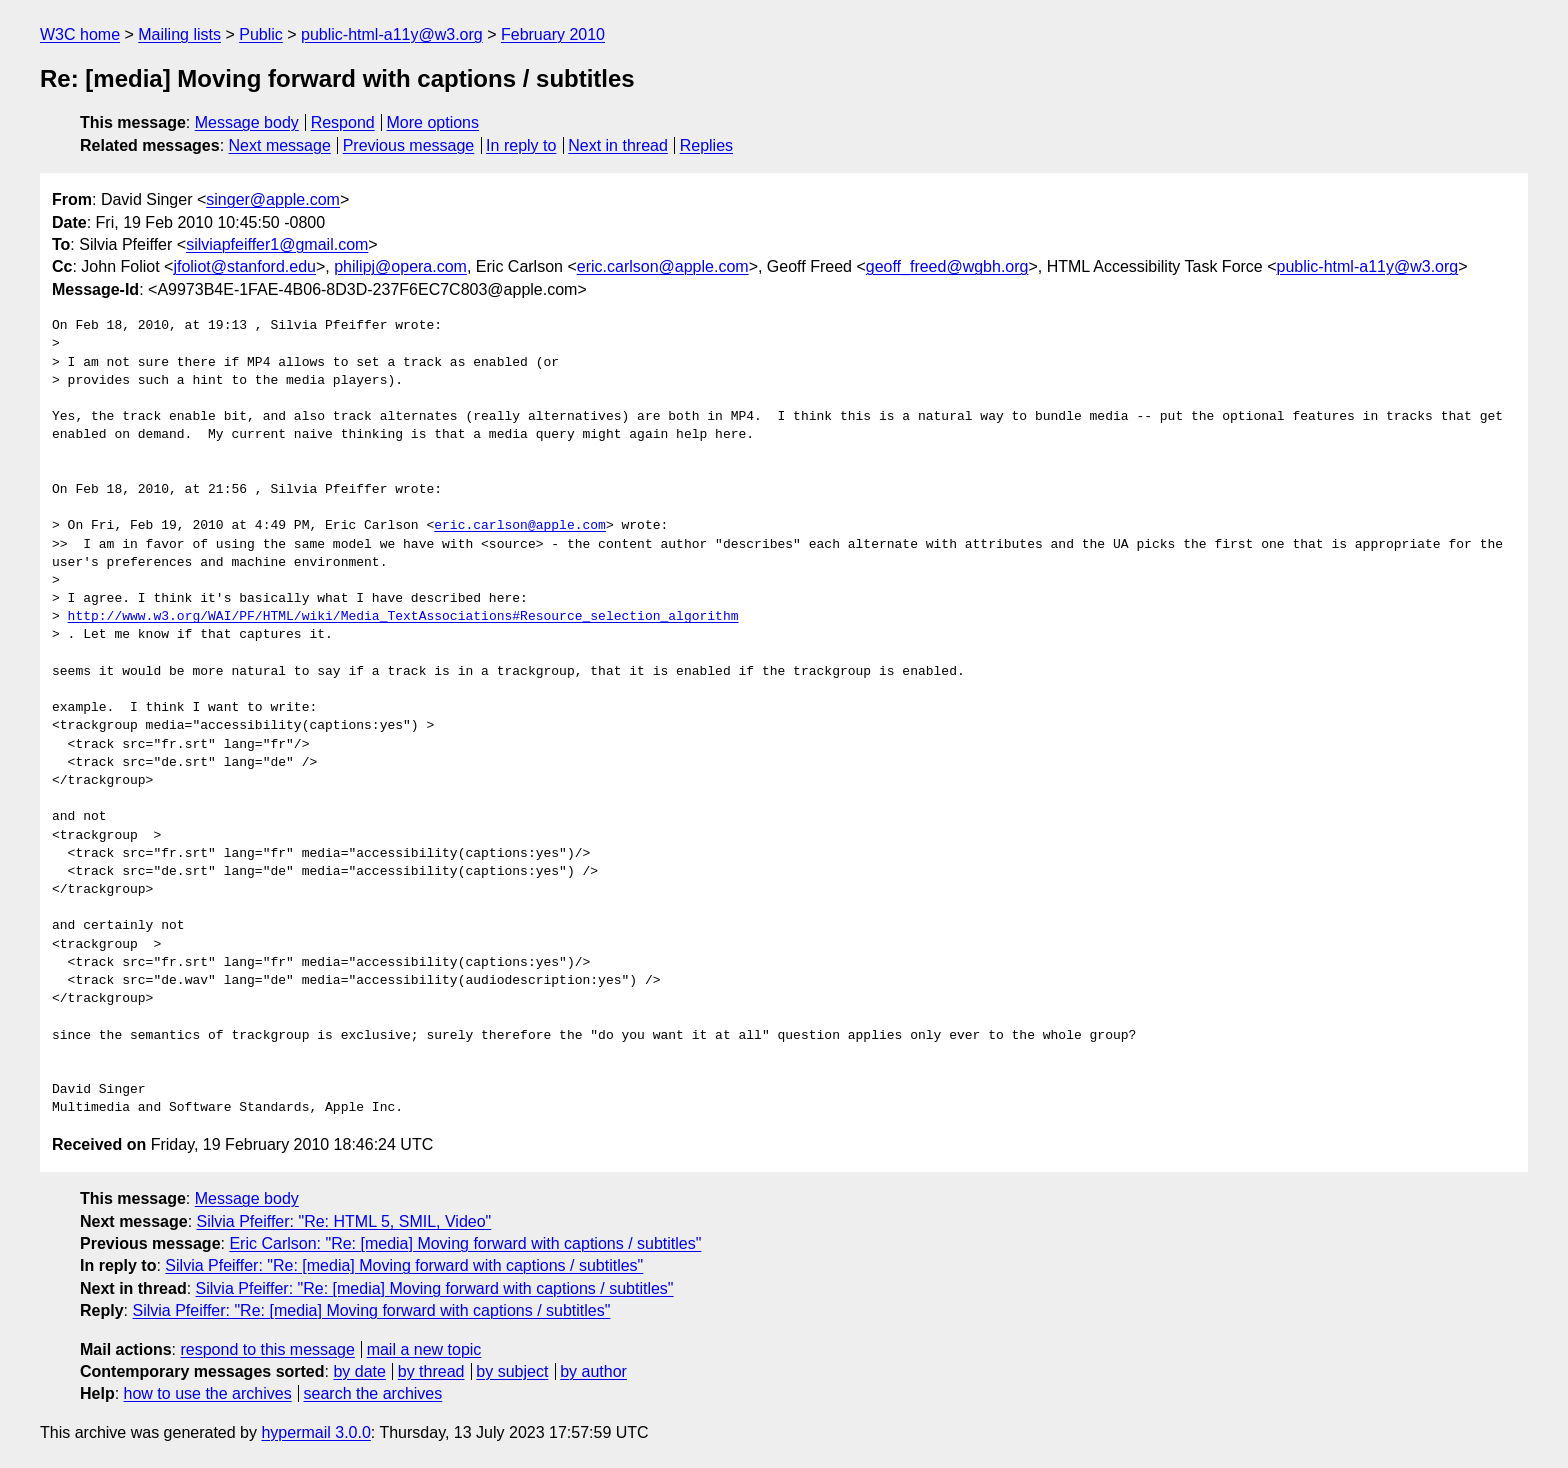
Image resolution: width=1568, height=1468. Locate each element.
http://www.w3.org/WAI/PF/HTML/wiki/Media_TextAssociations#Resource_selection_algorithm (403, 617)
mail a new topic (424, 1349)
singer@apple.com (273, 199)
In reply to (521, 145)
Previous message (409, 145)
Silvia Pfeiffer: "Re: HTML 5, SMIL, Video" (344, 1221)
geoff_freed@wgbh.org (947, 266)
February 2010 (553, 34)
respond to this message (267, 1349)
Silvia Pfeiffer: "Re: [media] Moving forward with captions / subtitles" (404, 1265)
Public (261, 34)
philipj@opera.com (400, 266)
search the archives (373, 1393)
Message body (247, 122)
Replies (706, 145)
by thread (431, 1371)
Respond (343, 122)
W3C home (80, 34)
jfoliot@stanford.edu (244, 266)
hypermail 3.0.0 (315, 1432)
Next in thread (618, 145)
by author (593, 1371)
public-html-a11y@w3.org (392, 34)
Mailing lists (179, 34)
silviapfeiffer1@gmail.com (277, 244)
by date (359, 1371)
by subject (512, 1371)
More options (433, 122)
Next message (280, 145)
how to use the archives (208, 1393)
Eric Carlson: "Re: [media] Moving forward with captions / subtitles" (465, 1243)
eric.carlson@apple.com (663, 266)
